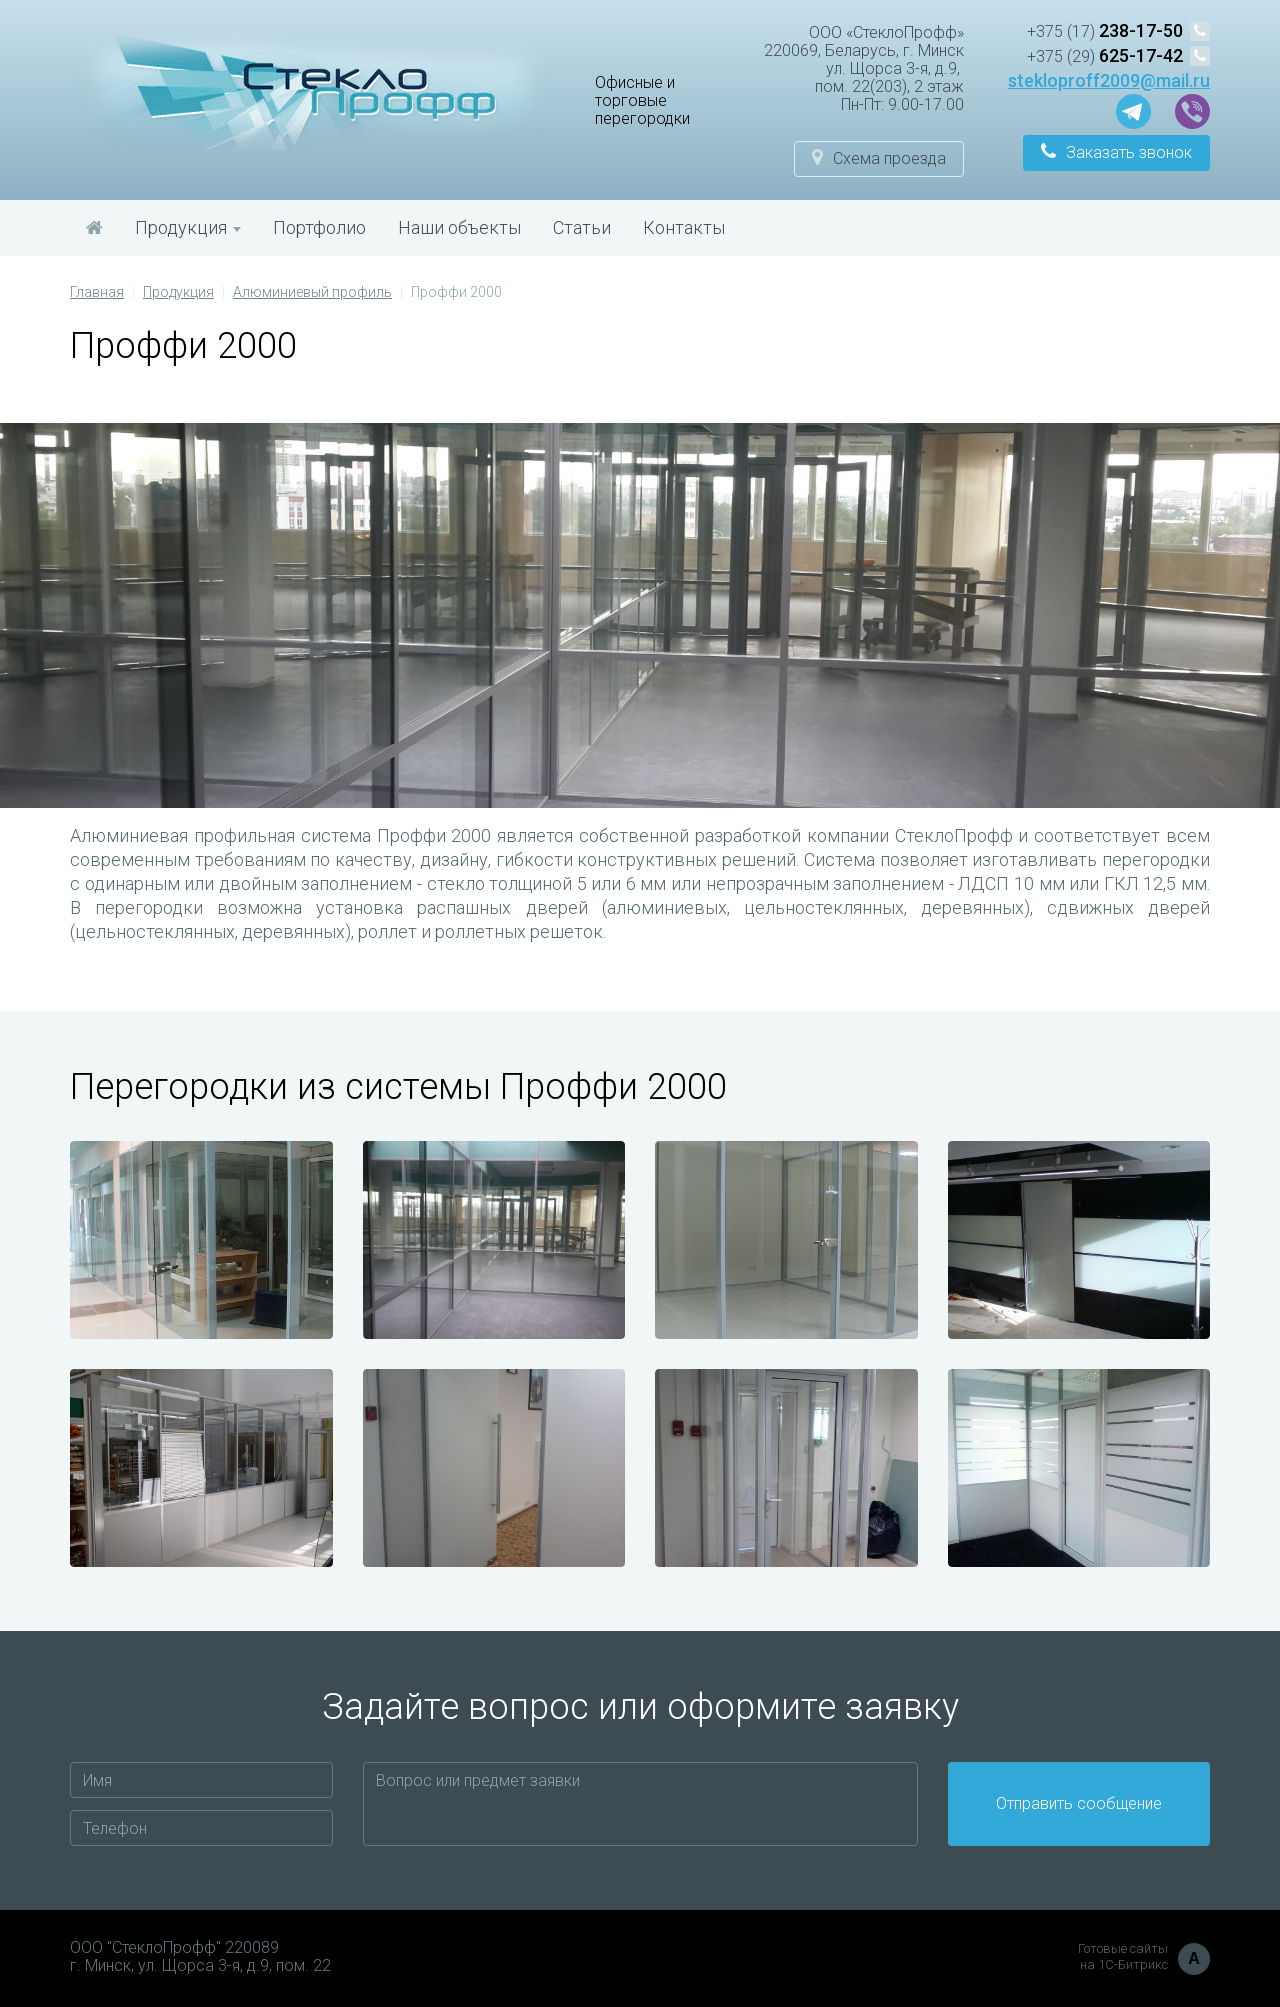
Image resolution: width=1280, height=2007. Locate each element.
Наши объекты (459, 227)
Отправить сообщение (1079, 1803)
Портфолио (319, 227)
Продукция (188, 227)
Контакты (684, 227)
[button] (879, 159)
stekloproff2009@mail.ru (1109, 80)
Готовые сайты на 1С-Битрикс (1144, 1957)
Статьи (582, 227)
